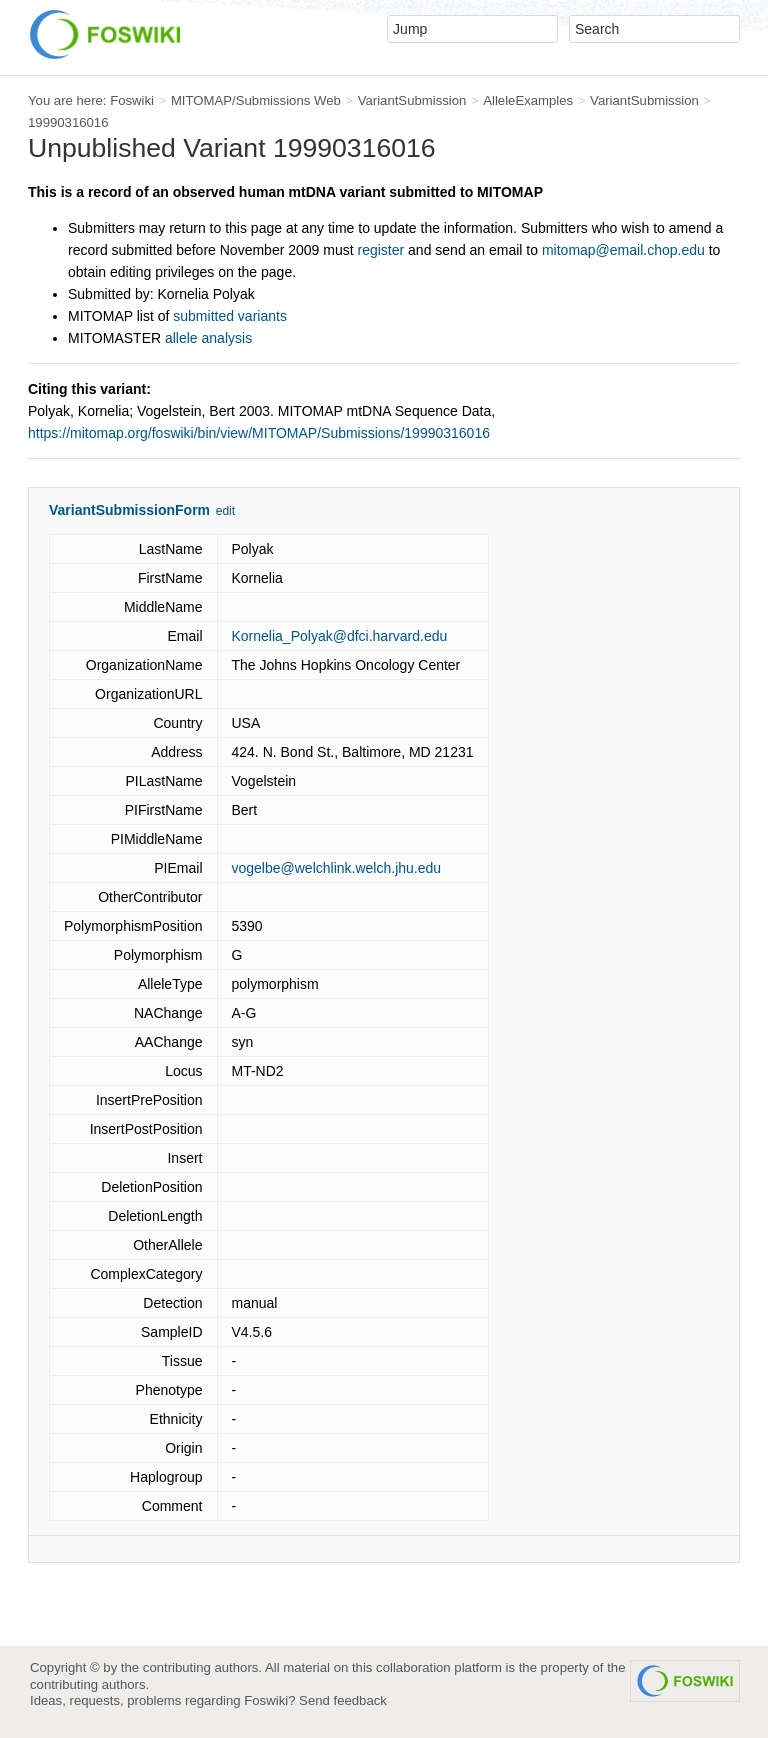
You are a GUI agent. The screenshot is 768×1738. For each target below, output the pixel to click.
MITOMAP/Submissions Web (256, 100)
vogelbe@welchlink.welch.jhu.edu (337, 868)
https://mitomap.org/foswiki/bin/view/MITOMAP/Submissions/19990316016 (259, 433)
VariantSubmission (412, 100)
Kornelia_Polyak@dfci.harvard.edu (340, 636)
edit (225, 511)
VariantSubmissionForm (129, 510)
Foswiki (132, 100)
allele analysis (208, 338)
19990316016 (68, 122)
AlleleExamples (528, 100)
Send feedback (343, 1700)
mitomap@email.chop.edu (623, 250)
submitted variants (230, 316)
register (380, 250)
